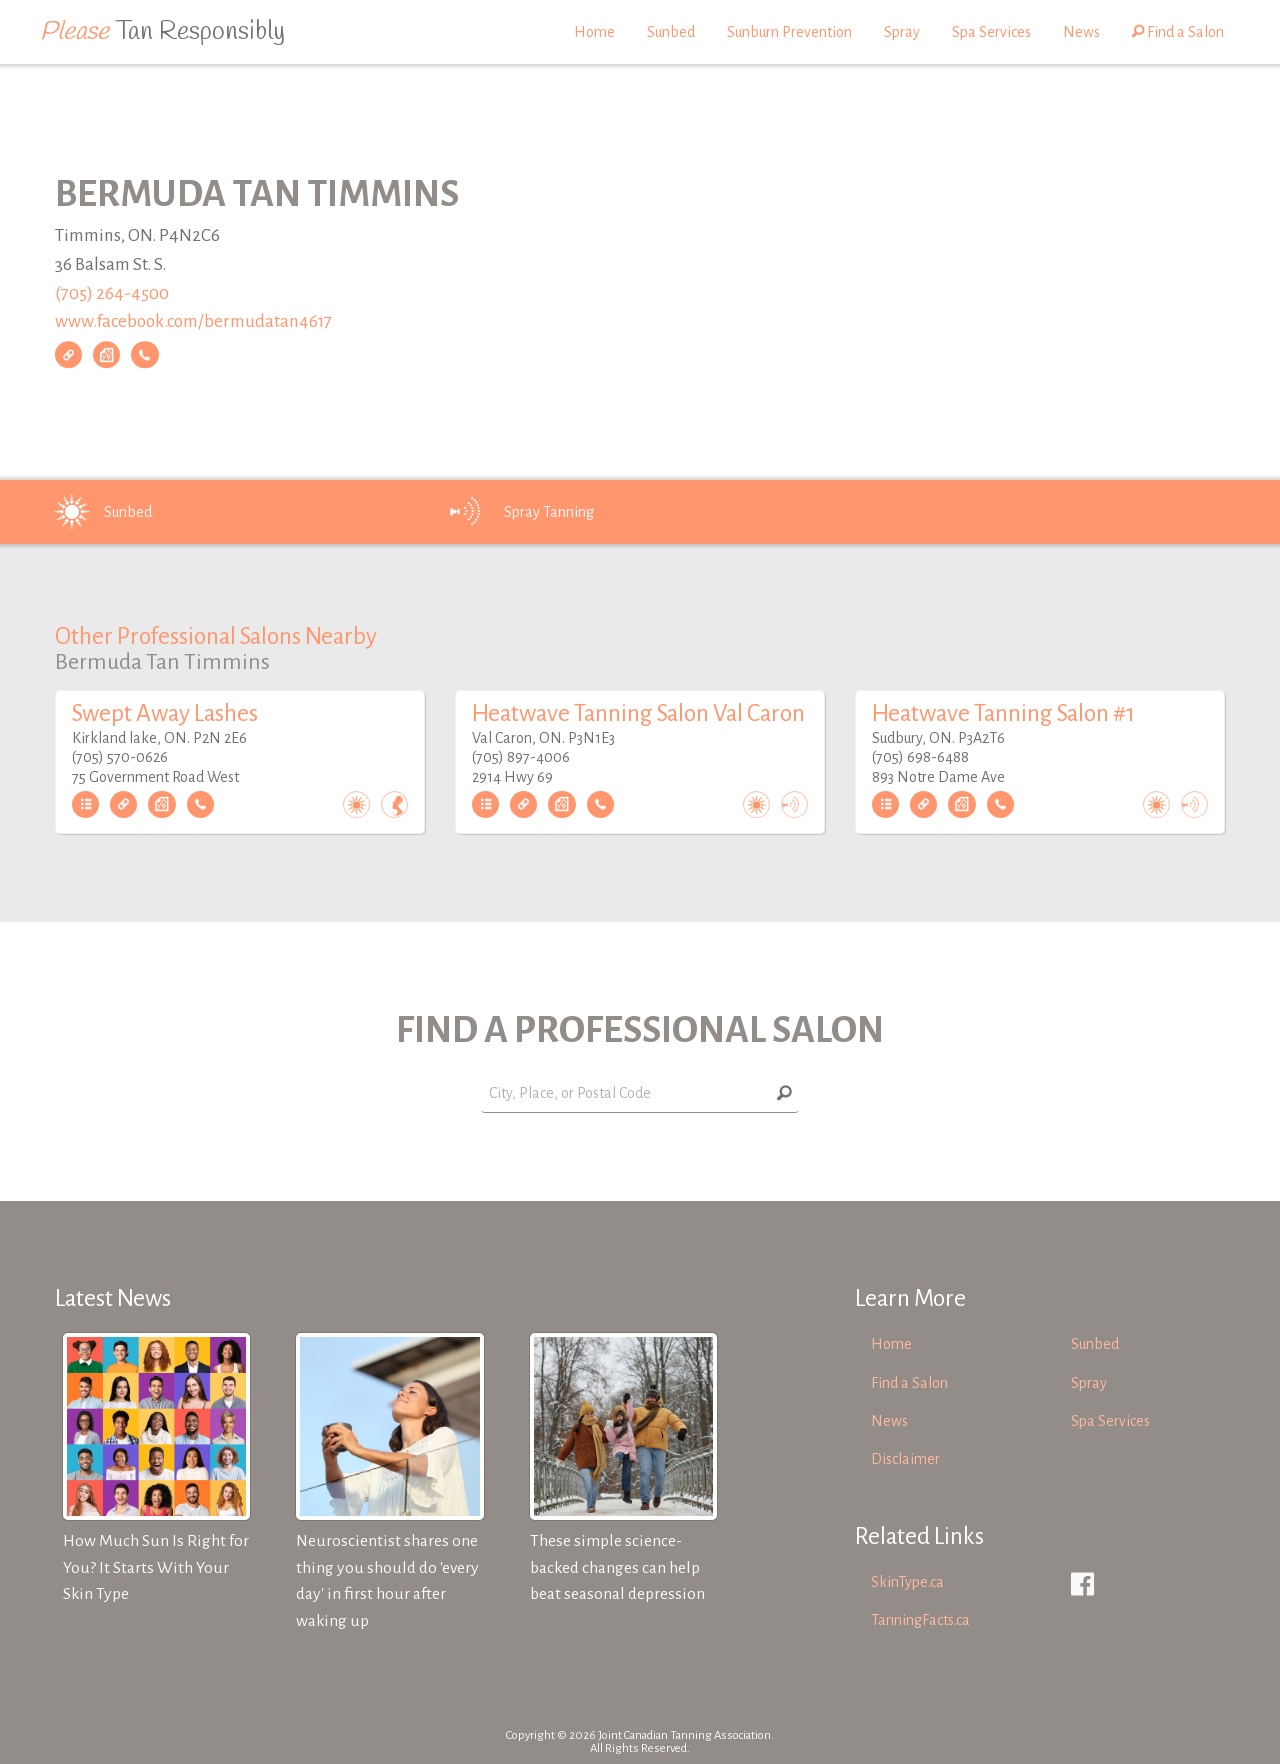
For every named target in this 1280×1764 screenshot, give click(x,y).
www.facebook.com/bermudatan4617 (193, 322)
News (1081, 32)
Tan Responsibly (162, 32)
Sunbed (671, 32)
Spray (902, 32)
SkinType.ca (907, 1582)
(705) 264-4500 (112, 293)
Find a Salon (1178, 32)
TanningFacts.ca (920, 1620)
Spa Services (991, 32)
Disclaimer (905, 1459)
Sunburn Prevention (789, 32)
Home (594, 32)
